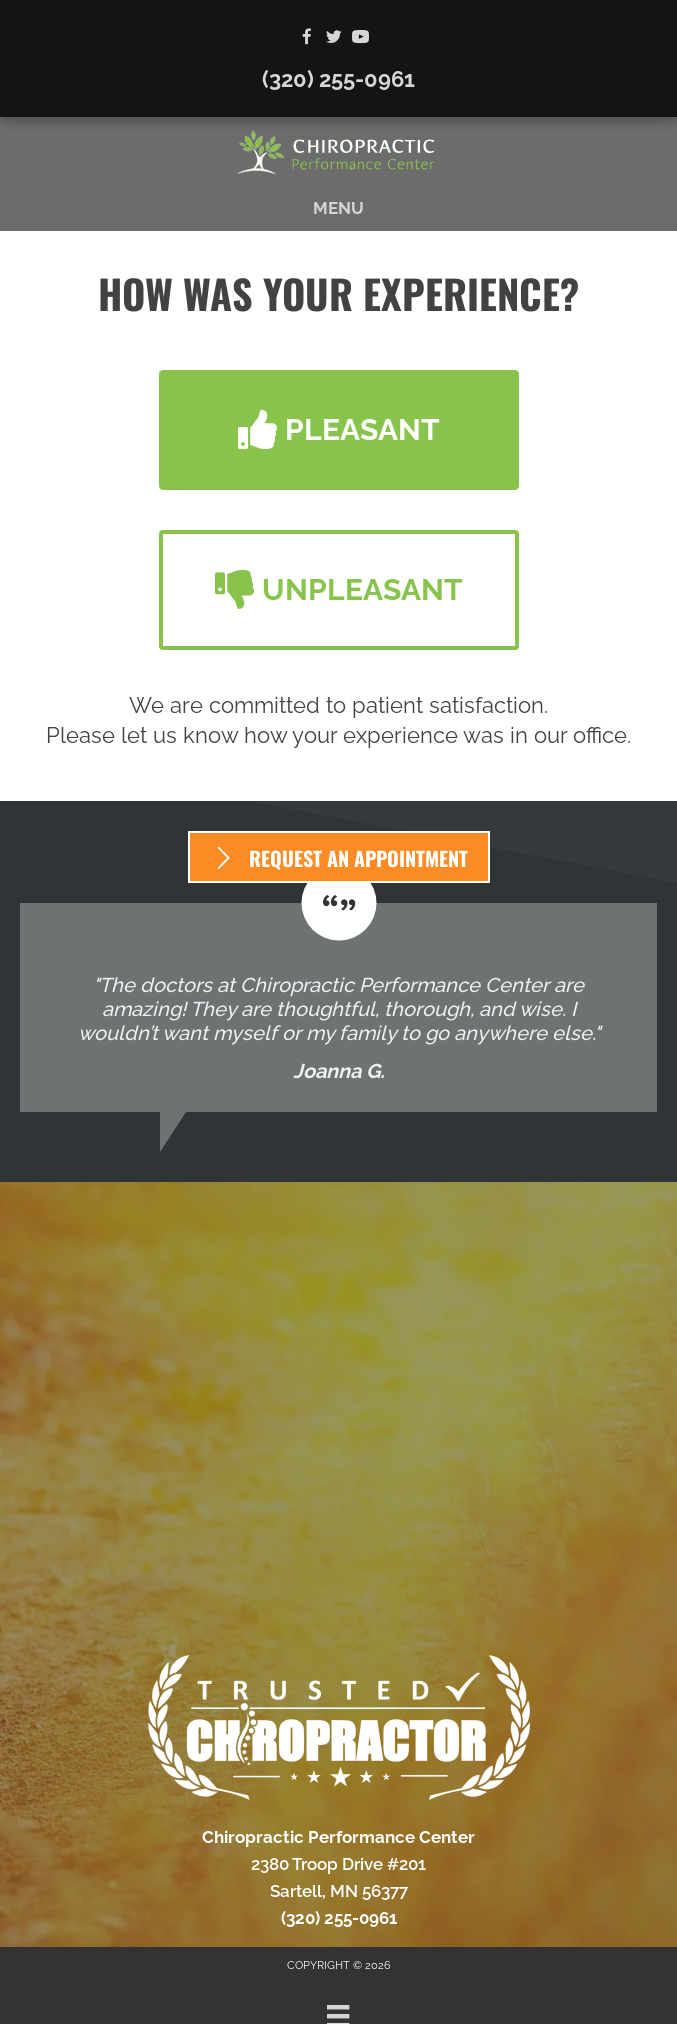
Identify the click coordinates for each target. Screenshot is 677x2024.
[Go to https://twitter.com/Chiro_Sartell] (333, 38)
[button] (339, 430)
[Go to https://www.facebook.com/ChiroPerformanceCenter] (306, 38)
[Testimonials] (338, 1007)
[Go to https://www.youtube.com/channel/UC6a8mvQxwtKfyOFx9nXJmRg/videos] (360, 38)
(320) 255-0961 (338, 79)
